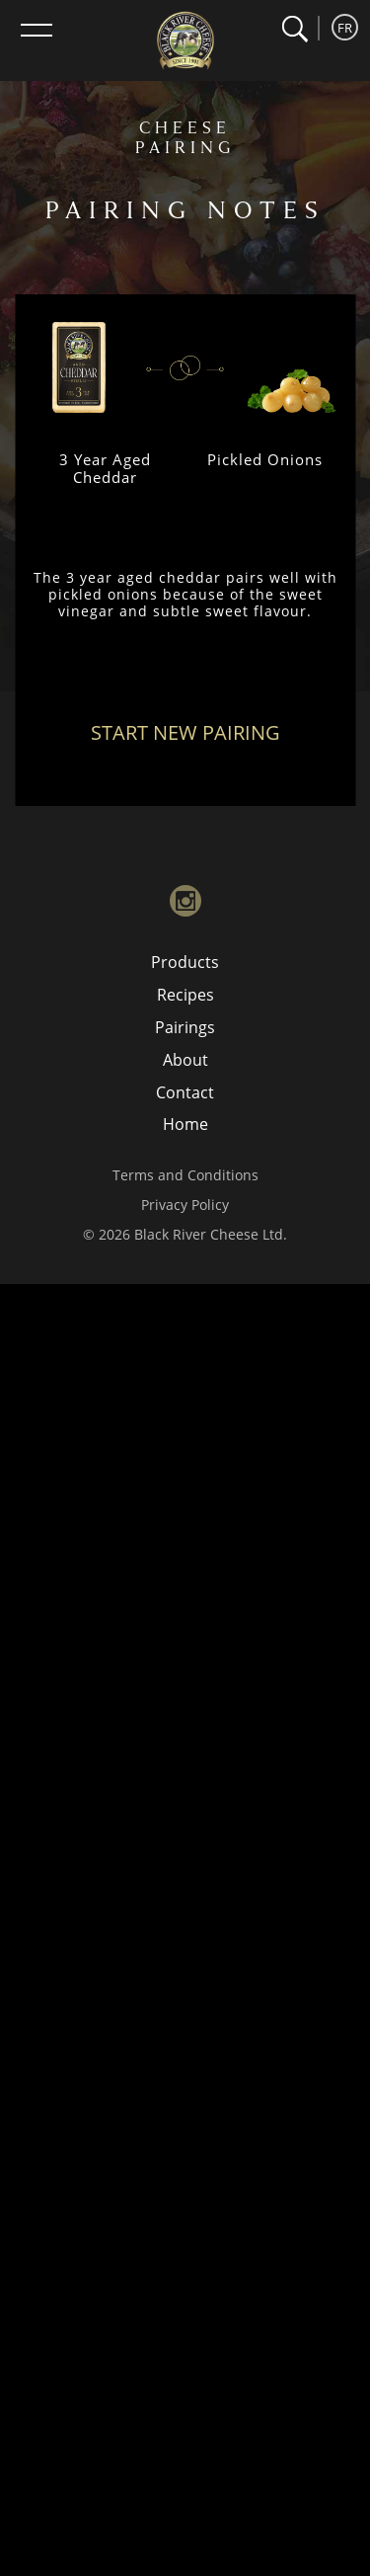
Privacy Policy (185, 1204)
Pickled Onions (265, 459)
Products (185, 962)
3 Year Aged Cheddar (105, 468)
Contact (185, 1092)
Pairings (185, 1027)
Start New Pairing (185, 732)
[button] (294, 29)
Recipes (185, 995)
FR (344, 28)
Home (185, 1124)
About (185, 1060)
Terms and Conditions (185, 1175)
